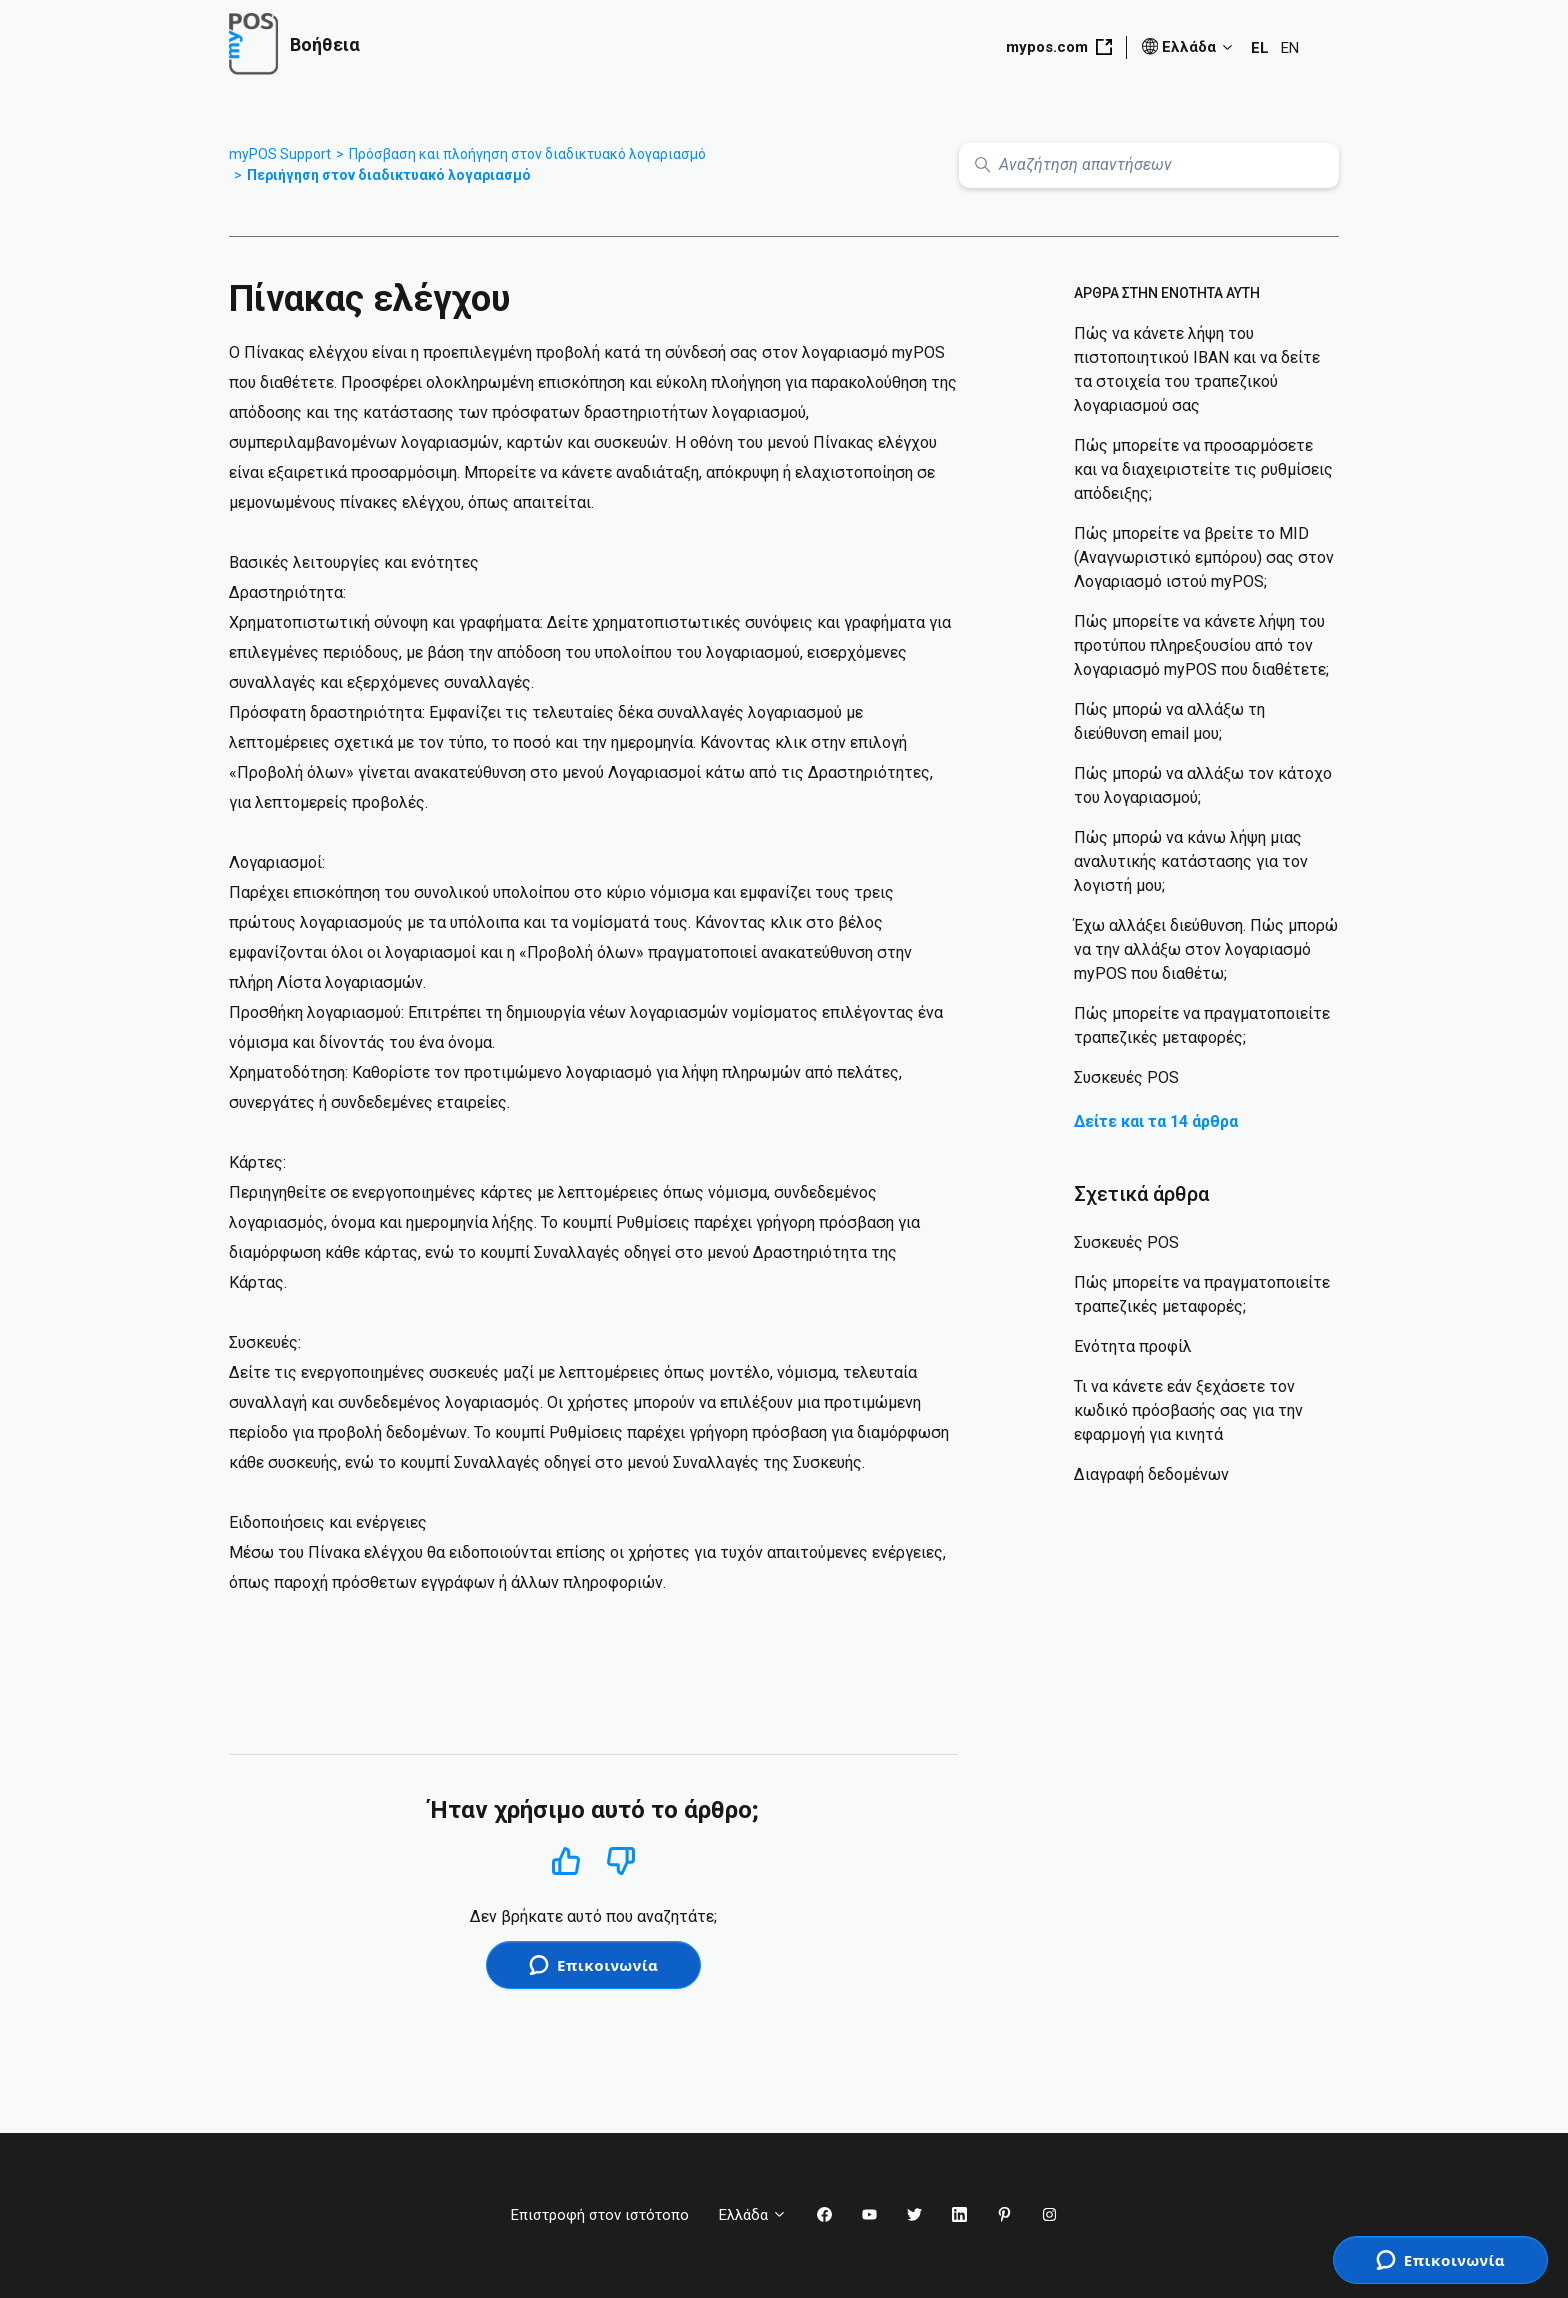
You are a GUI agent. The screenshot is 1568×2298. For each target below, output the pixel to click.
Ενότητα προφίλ (1133, 1346)
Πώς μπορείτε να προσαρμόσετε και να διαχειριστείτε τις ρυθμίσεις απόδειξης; (1203, 469)
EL (1260, 48)
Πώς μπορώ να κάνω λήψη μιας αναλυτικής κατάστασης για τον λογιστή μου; (1191, 861)
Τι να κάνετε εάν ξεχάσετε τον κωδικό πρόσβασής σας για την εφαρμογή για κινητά (1188, 1410)
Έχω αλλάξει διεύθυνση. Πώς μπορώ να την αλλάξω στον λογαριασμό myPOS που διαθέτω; (1206, 949)
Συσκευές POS (1126, 1077)
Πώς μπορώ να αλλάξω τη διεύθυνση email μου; (1169, 721)
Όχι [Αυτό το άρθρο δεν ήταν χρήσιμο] (621, 1861)
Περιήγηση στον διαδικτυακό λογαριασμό (389, 175)
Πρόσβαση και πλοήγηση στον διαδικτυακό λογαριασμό (527, 154)
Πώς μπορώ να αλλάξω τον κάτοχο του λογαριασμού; (1203, 785)
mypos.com (1059, 47)
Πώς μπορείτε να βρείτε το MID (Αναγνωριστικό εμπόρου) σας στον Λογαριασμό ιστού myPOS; (1204, 557)
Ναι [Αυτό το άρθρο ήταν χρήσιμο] (565, 1860)
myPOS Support (280, 154)
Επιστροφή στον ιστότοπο (600, 2215)
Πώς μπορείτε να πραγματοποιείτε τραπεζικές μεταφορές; (1202, 1025)
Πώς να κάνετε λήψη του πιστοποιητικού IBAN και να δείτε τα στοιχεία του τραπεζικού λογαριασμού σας (1197, 369)
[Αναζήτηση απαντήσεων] (1149, 165)
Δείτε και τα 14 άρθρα (1156, 1121)
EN (1290, 48)
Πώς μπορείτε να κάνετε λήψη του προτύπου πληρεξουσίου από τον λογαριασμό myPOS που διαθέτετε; (1201, 645)
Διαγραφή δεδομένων (1151, 1474)
